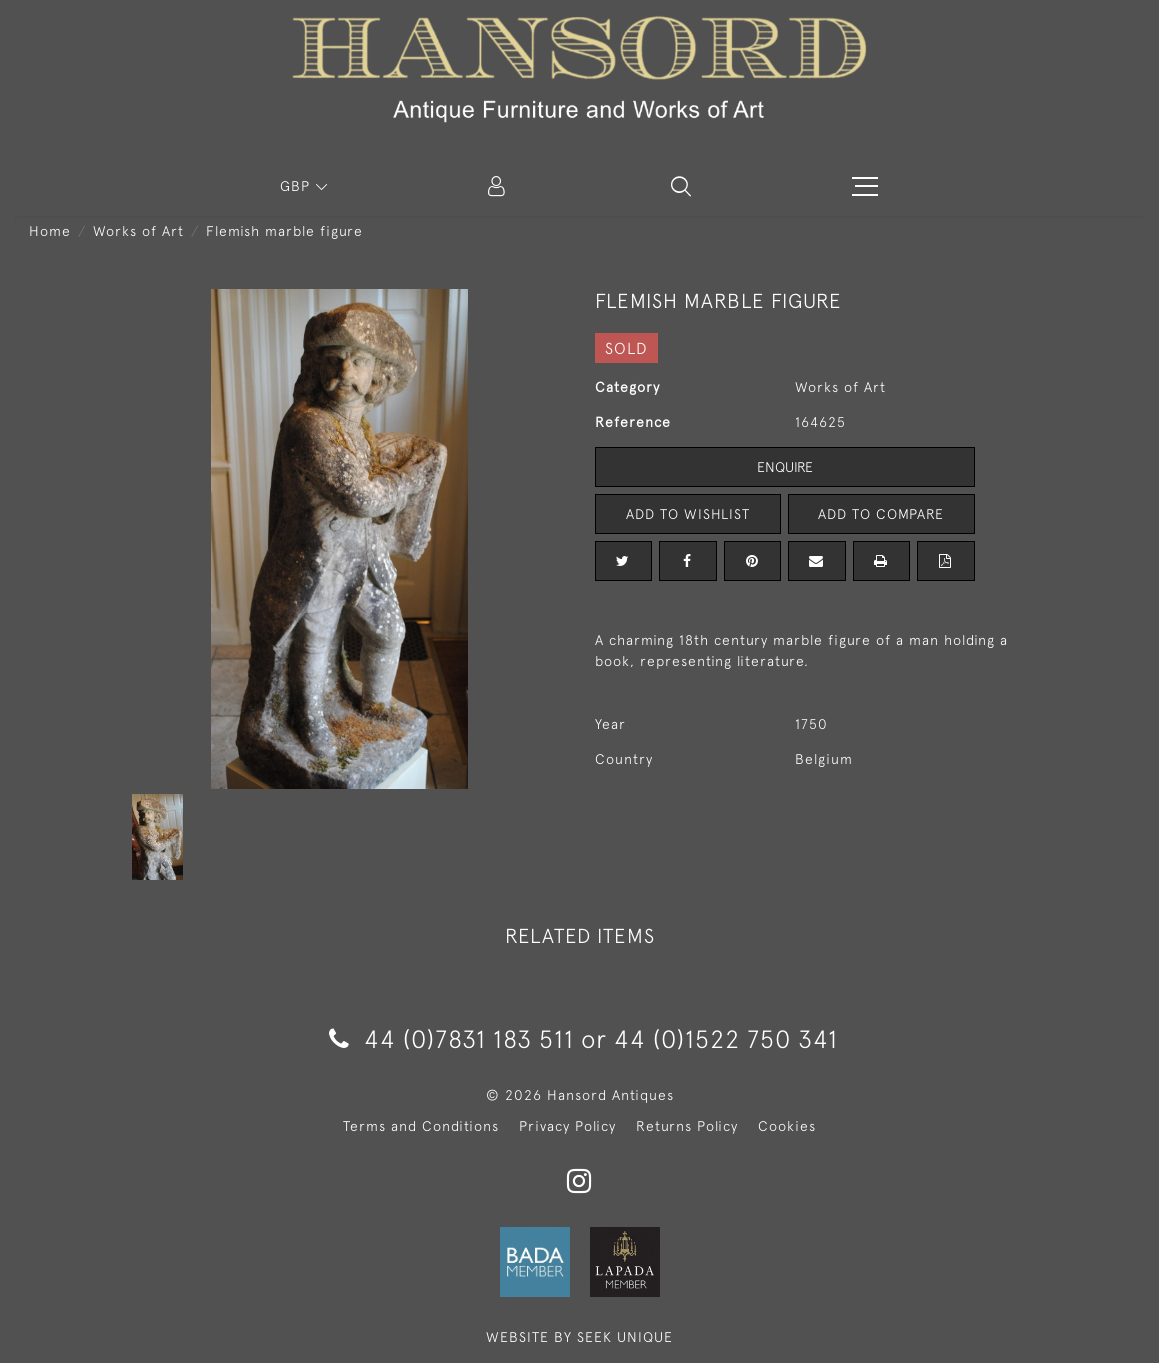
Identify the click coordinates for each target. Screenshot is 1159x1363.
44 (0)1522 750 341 (726, 1038)
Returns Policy (687, 1126)
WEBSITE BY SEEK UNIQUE (579, 1337)
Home (50, 231)
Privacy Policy (567, 1126)
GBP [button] (297, 186)
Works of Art (138, 231)
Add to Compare (881, 514)
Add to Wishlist (688, 514)
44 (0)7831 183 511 (451, 1038)
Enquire (785, 467)
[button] (681, 186)
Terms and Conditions (421, 1126)
